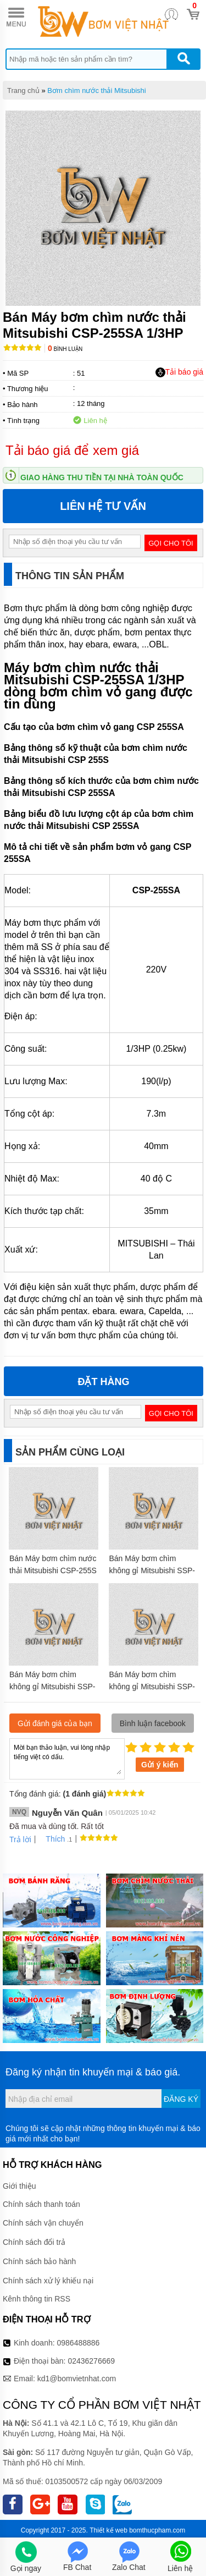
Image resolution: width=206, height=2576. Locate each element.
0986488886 (78, 2342)
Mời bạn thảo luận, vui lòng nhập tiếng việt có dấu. (67, 1758)
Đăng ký (181, 2099)
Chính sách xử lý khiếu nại (48, 2280)
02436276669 (91, 2361)
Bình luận (65, 349)
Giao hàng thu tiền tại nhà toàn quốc (101, 477)
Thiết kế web (108, 2530)
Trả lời (20, 1839)
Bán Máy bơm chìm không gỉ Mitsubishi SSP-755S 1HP (152, 1570)
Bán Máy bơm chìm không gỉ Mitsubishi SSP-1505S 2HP (152, 1686)
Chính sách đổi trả (34, 2242)
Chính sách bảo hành (39, 2261)
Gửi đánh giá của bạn (55, 1723)
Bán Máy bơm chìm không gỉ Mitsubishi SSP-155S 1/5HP (52, 1686)
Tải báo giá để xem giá (72, 450)
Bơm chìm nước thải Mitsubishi (96, 90)
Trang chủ (23, 90)
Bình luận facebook (153, 1723)
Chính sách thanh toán (41, 2204)
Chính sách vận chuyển (43, 2222)
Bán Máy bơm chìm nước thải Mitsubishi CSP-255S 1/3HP (53, 1570)
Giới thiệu (19, 2186)
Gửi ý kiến (160, 1764)
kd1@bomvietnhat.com (76, 2378)
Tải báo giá (179, 372)
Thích (51, 1838)
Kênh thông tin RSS (36, 2298)
